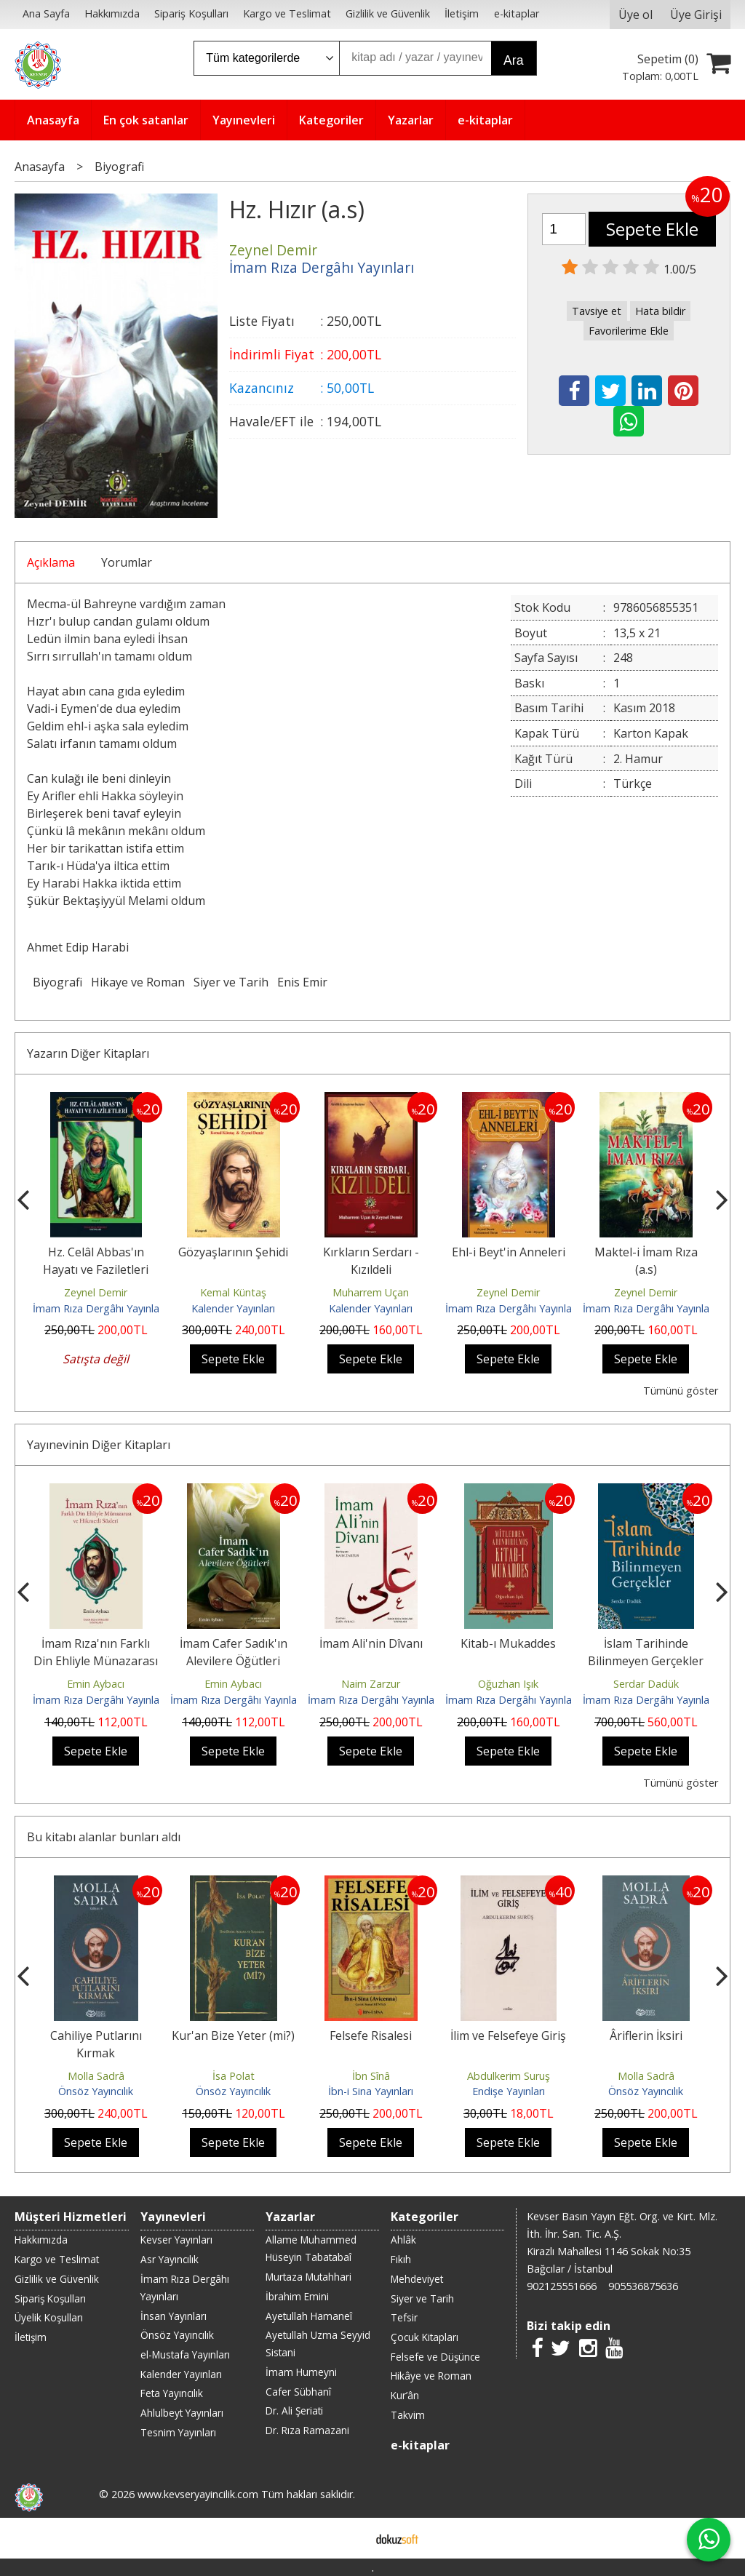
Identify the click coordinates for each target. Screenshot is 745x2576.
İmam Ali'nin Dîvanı (371, 1643)
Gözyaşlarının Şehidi (233, 1252)
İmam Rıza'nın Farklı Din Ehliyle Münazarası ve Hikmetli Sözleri (95, 1660)
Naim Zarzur (370, 1684)
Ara (513, 60)
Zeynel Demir (95, 1292)
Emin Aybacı (95, 1684)
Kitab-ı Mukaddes (508, 1643)
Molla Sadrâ (96, 2076)
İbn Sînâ (371, 2076)
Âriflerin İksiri (646, 2035)
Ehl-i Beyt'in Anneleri (508, 1252)
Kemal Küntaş (233, 1292)
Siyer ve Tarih (231, 982)
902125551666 (562, 2286)
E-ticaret (349, 2538)
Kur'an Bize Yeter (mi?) (233, 2035)
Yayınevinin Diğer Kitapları (98, 1445)
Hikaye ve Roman (138, 982)
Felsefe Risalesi (371, 2035)
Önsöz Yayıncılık (95, 2091)
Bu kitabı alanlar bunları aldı (103, 1837)
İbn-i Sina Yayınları (370, 2091)
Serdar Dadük (646, 1684)
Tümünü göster (680, 1390)
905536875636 (643, 2286)
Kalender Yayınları (233, 1308)
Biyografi (57, 982)
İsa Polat (233, 2076)
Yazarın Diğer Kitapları (88, 1053)
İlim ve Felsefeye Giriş (508, 2035)
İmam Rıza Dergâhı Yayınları (99, 1308)
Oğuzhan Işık (508, 1684)
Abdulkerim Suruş (508, 2076)
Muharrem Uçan (370, 1292)
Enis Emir (302, 982)
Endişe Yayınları (508, 2091)
